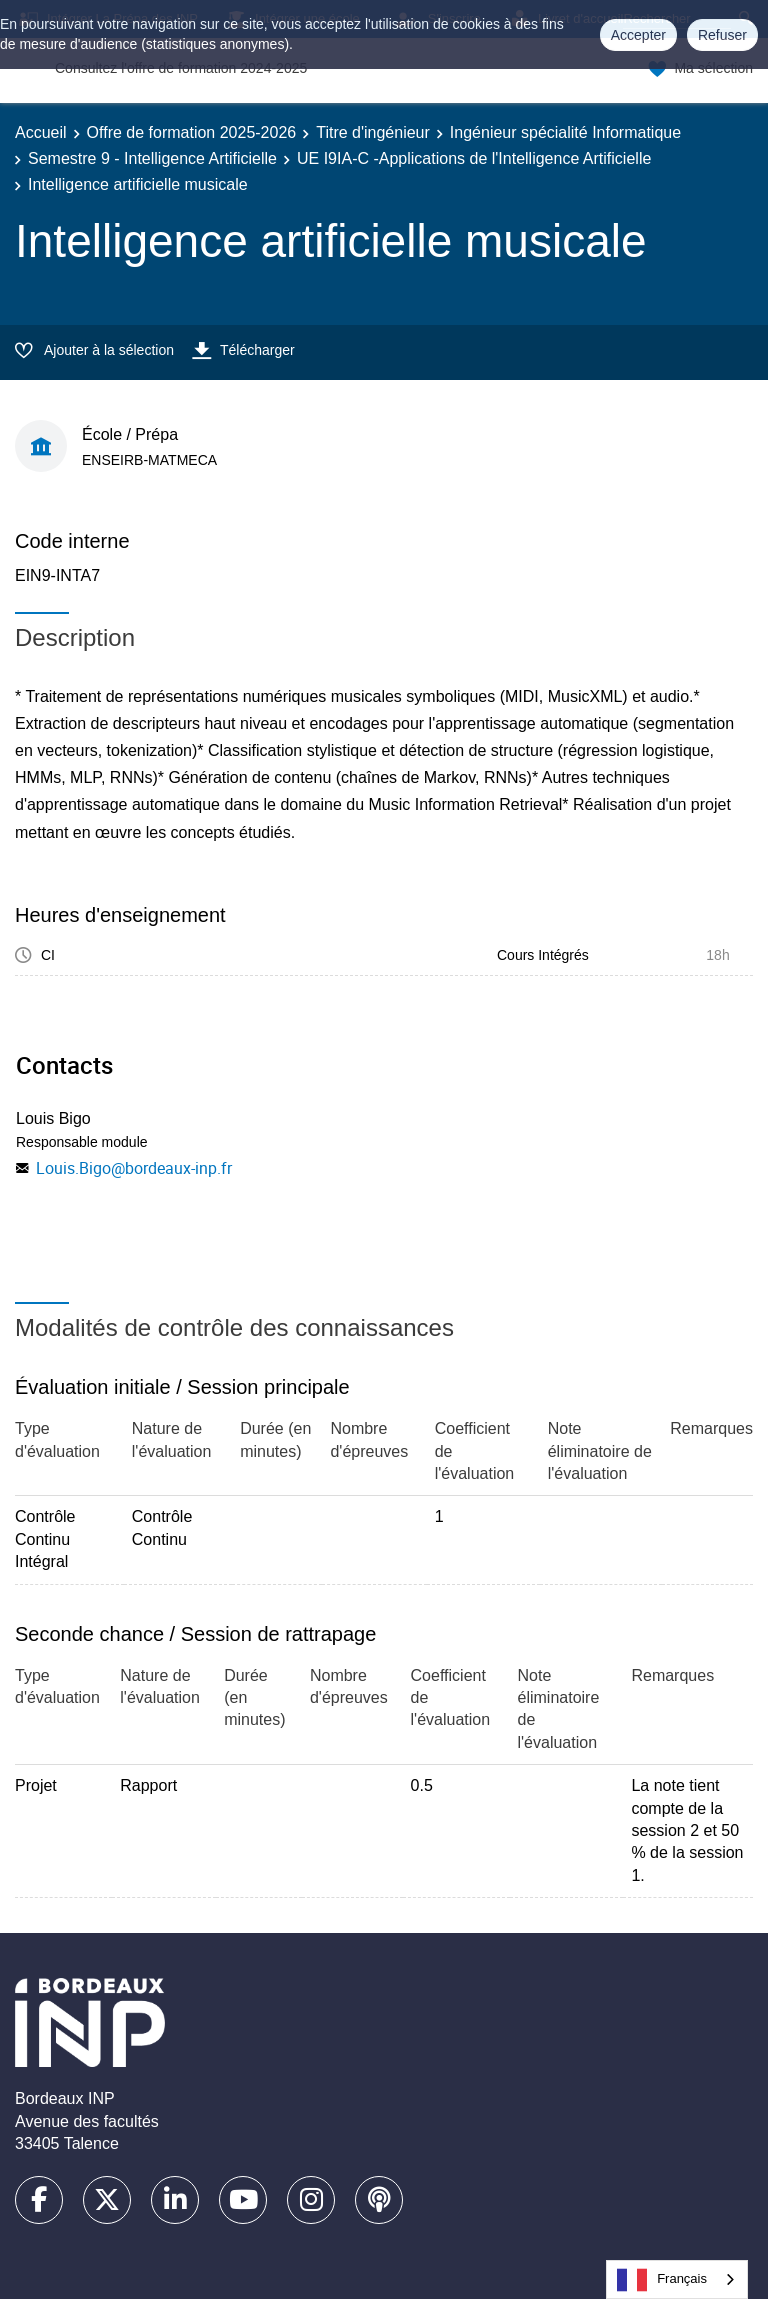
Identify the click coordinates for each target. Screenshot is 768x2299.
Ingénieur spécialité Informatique (565, 132)
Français (662, 2280)
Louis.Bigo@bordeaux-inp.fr (134, 1168)
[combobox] (677, 2279)
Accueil (41, 132)
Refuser (722, 35)
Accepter (638, 35)
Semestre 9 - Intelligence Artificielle (152, 158)
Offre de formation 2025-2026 (192, 132)
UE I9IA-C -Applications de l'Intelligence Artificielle (474, 158)
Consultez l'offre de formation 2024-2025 (181, 68)
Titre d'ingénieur (373, 132)
